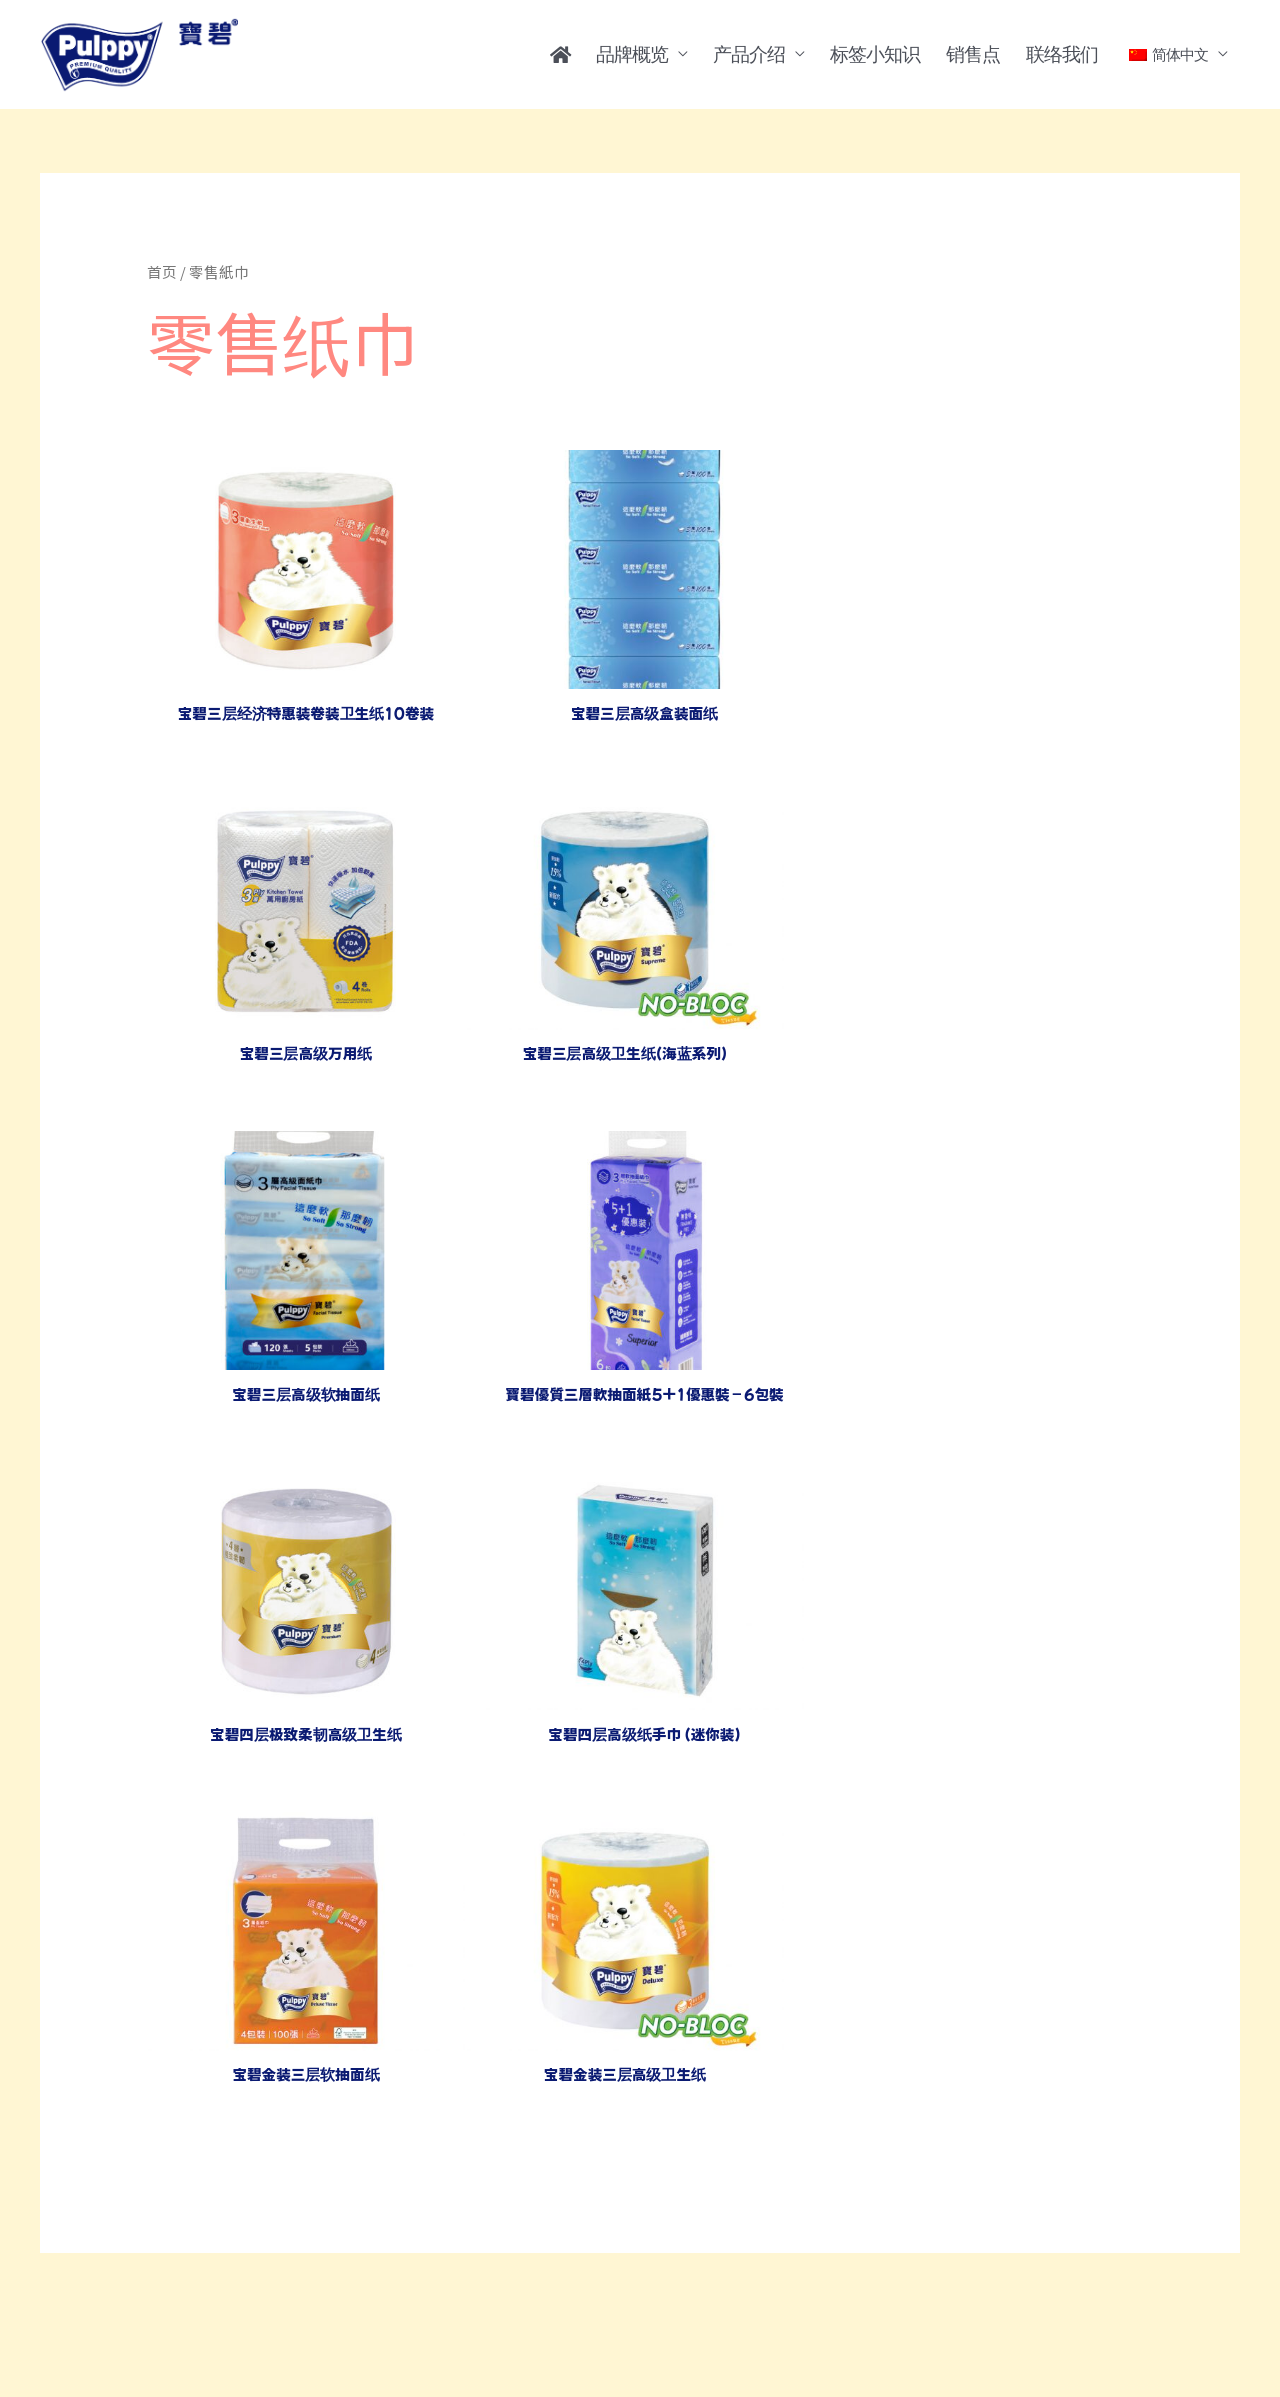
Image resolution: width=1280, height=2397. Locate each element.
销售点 (973, 54)
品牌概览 (632, 54)
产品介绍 (749, 54)
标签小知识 (875, 54)
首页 (162, 271)
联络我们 (1062, 54)
